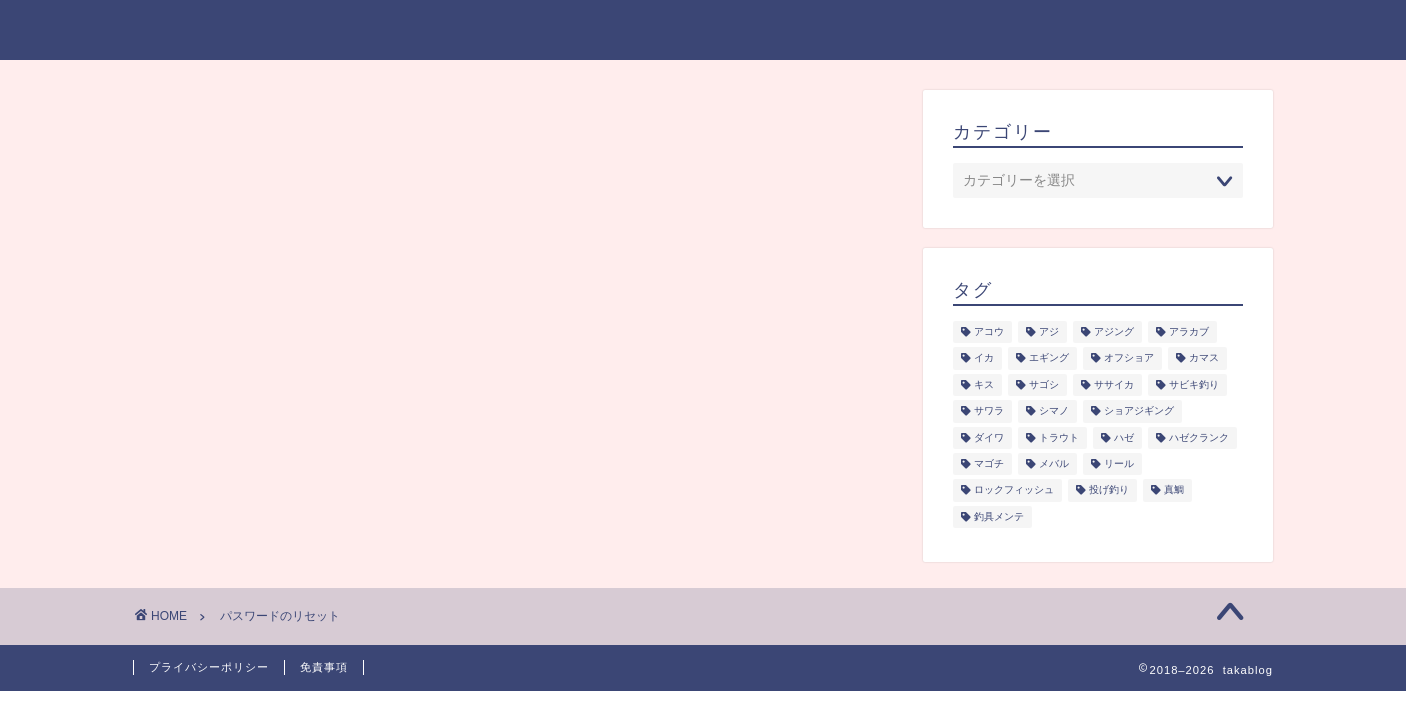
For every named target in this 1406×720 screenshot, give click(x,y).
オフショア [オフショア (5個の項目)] (1129, 358)
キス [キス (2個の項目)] (984, 384)
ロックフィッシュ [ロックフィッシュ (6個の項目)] (1014, 490)
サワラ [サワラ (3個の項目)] (989, 411)
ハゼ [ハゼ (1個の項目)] (1124, 437)
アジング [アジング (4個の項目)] (1114, 331)
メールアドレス (222, 268)
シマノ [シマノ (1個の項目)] (1054, 411)
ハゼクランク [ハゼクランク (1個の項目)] (1199, 437)
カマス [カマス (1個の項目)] (1204, 358)
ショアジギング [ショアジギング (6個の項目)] (1139, 411)
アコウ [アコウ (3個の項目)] (989, 331)
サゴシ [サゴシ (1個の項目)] (1044, 384)
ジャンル (658, 31)
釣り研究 (889, 31)
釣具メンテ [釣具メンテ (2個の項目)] (999, 516)
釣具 (987, 31)
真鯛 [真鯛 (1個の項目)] (1174, 490)
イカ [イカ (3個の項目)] (984, 358)
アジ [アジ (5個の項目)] (1049, 331)
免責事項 (324, 667)
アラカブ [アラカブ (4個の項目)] (1189, 331)
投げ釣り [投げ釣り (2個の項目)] (1109, 490)
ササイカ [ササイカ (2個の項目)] (1114, 384)
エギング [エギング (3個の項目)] (1049, 358)
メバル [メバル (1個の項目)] (1054, 463)
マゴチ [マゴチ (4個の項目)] (989, 463)
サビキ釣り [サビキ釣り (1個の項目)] (1194, 384)
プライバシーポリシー (1133, 31)
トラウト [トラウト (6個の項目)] (1059, 437)
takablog (180, 28)
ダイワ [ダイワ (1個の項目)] (989, 437)
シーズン (775, 31)
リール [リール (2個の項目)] (1119, 463)
